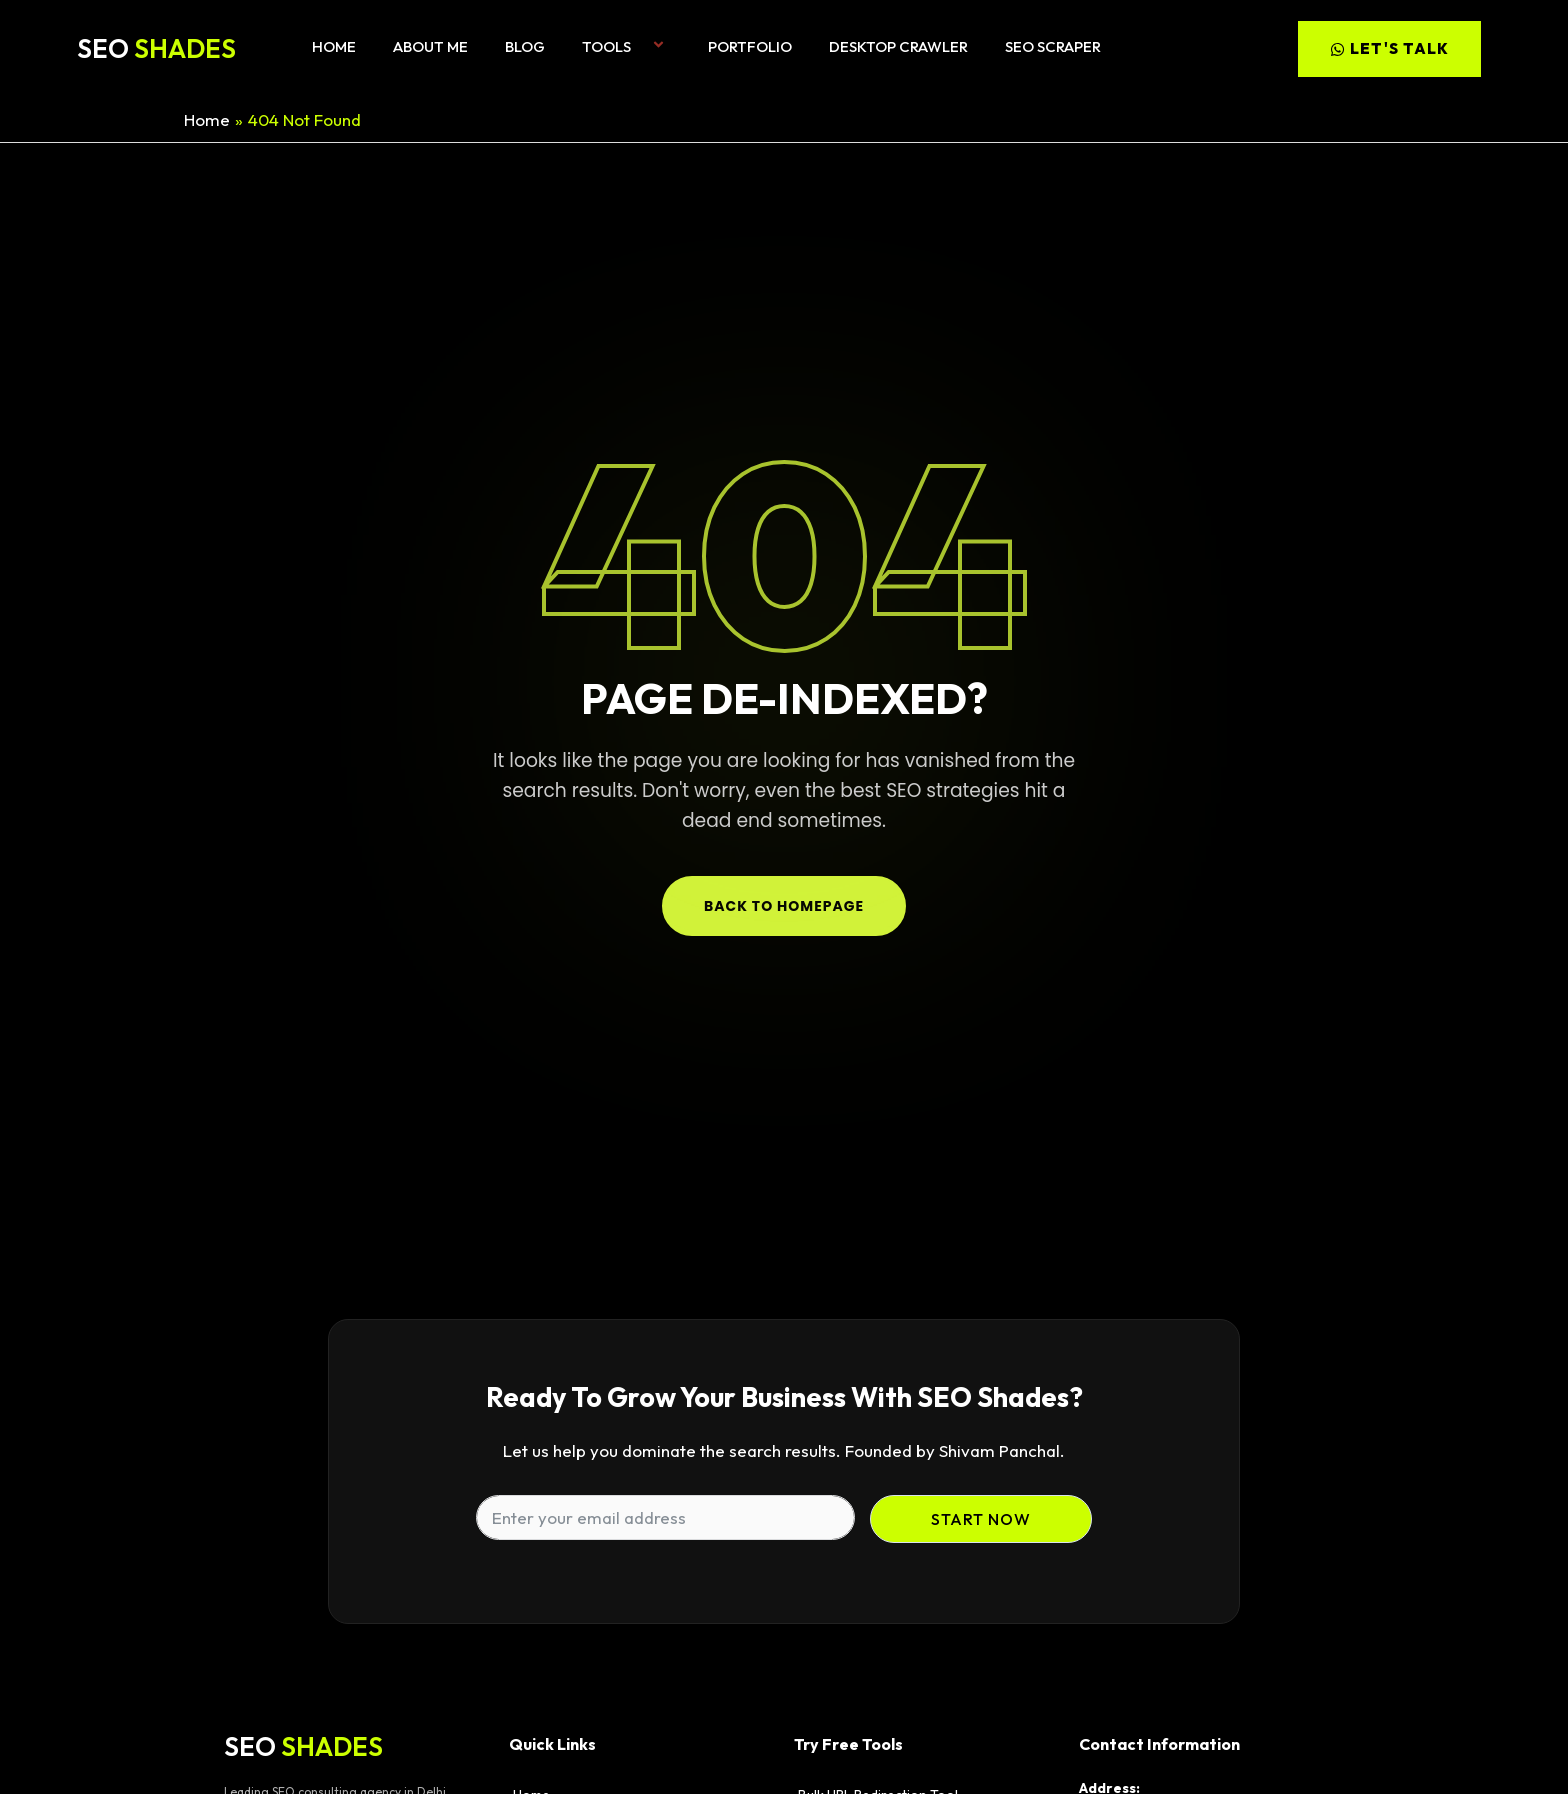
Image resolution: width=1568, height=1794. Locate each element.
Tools (626, 46)
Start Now (981, 1519)
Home (334, 46)
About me (430, 46)
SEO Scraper (1053, 46)
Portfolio (750, 46)
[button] (639, 46)
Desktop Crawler (898, 46)
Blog (525, 46)
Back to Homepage (784, 906)
